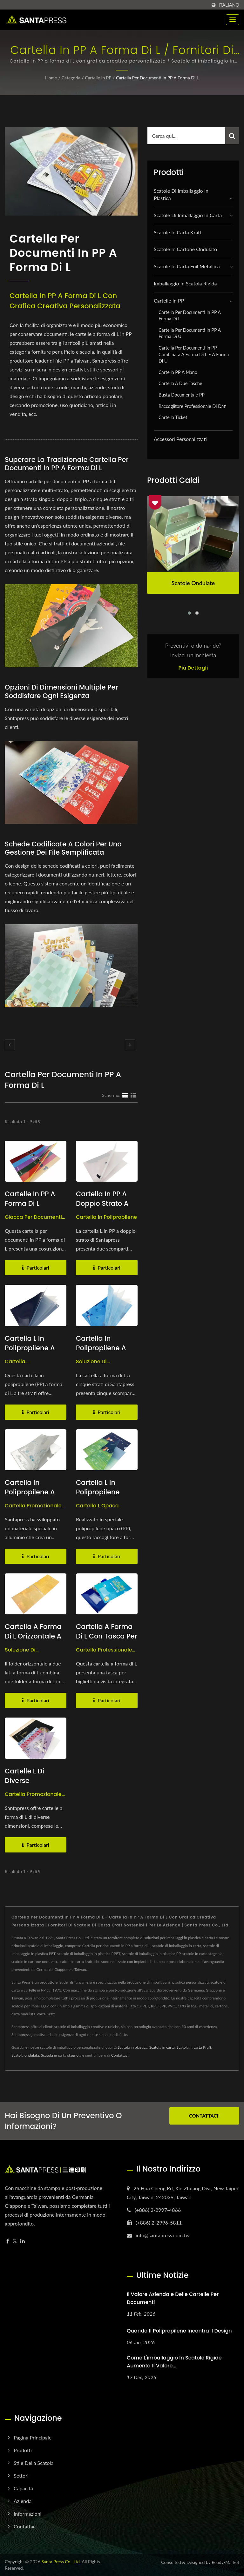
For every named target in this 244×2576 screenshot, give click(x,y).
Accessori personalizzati (180, 439)
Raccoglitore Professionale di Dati (193, 406)
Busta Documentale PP (182, 394)
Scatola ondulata (25, 2055)
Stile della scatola (33, 2463)
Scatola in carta (162, 2047)
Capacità (23, 2488)
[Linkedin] (22, 2241)
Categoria (71, 77)
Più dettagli (193, 667)
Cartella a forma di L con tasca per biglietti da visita (106, 1636)
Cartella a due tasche (180, 383)
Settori (21, 2476)
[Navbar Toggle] (232, 19)
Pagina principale (32, 2437)
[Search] (186, 135)
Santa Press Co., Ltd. (61, 2561)
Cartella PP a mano (178, 372)
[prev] (10, 1044)
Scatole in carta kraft (177, 232)
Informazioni (27, 2514)
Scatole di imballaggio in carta (188, 215)
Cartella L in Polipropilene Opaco (98, 1492)
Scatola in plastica (132, 2047)
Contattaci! (204, 2116)
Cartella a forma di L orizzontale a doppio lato (33, 1636)
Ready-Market (225, 2562)
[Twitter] (14, 2241)
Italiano (229, 5)
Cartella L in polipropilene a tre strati (30, 1348)
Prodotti (23, 2450)
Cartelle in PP (98, 77)
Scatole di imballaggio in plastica (181, 194)
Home (51, 77)
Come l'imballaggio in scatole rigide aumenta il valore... (174, 2361)
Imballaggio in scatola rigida (185, 283)
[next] (130, 1044)
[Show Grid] (125, 1095)
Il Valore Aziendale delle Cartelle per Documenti (173, 2298)
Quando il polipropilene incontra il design (179, 2330)
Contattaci (119, 2055)
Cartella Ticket (173, 417)
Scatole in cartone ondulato (185, 249)
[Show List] (133, 1095)
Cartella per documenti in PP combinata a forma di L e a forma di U (194, 354)
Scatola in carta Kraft (193, 2047)
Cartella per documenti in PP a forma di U (190, 333)
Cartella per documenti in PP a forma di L (157, 77)
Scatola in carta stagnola (61, 2055)
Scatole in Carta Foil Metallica (187, 266)
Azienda (22, 2501)
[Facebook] (7, 2241)
